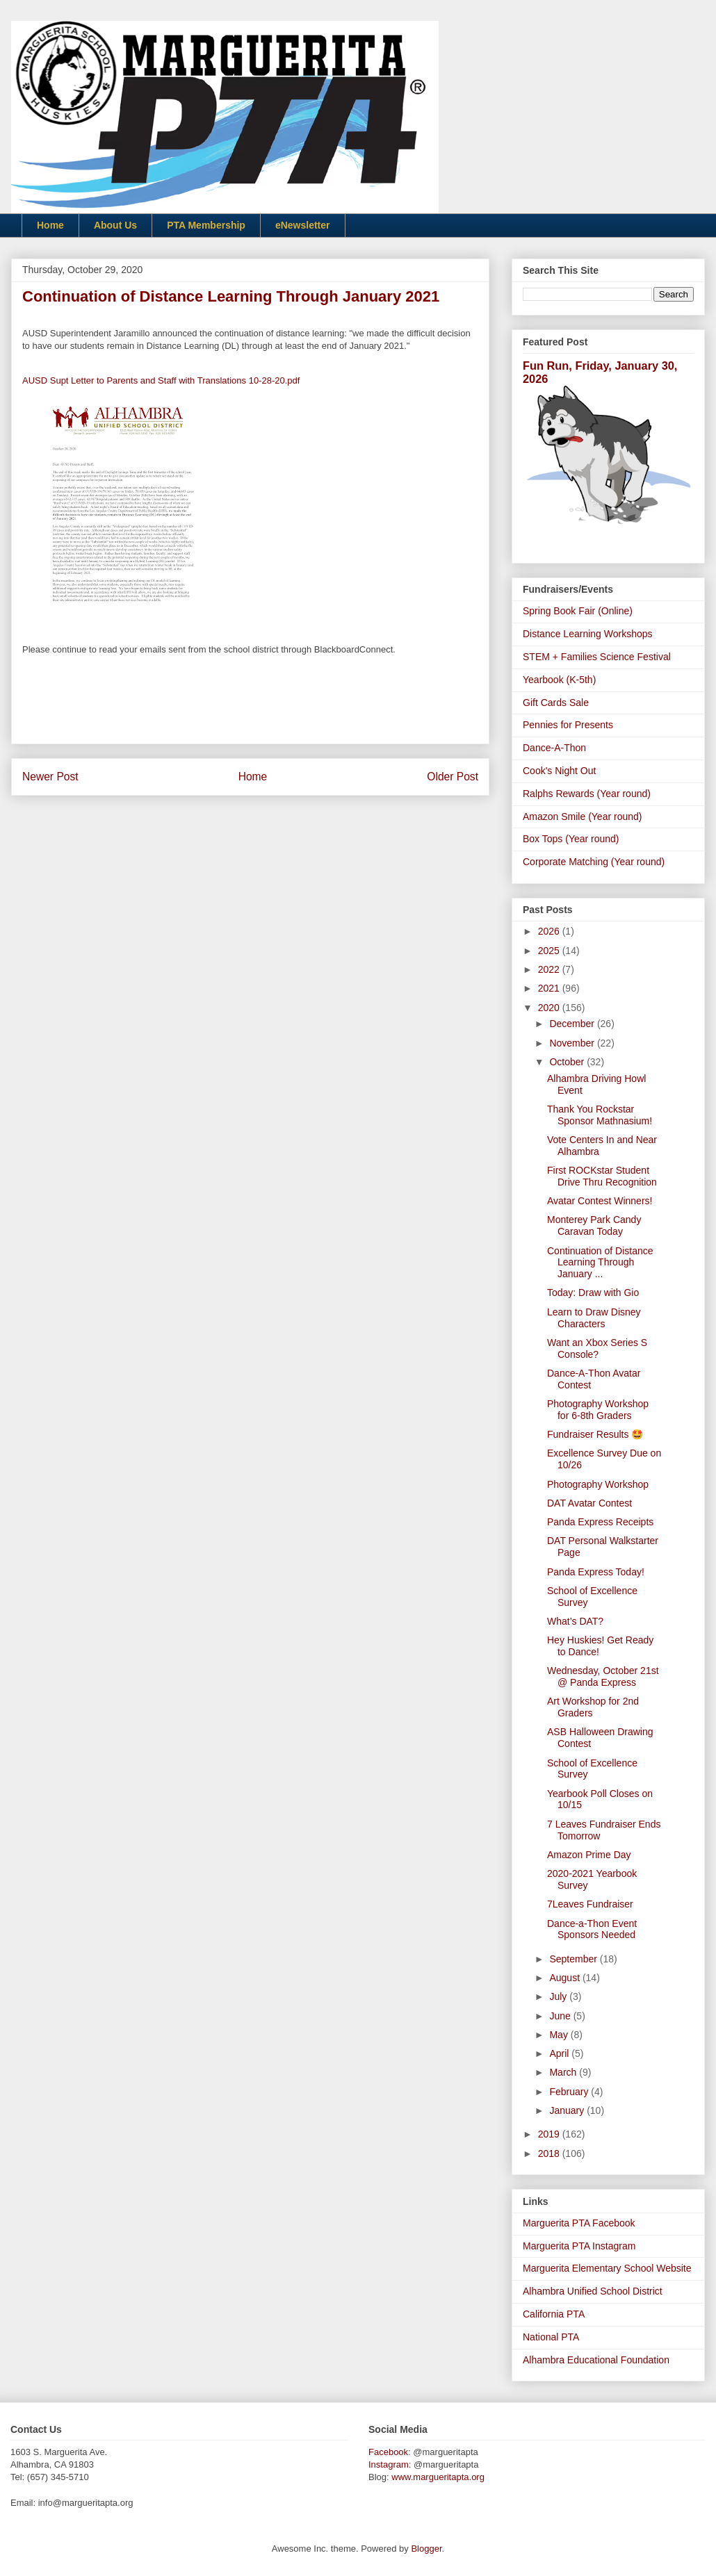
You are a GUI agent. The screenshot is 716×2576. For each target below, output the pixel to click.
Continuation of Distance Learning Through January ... (600, 1262)
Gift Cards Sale (556, 702)
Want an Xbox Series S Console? (597, 1348)
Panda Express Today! (595, 1571)
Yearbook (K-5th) (559, 679)
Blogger (426, 2548)
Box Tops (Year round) (571, 838)
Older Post (452, 776)
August (565, 1977)
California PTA (554, 2314)
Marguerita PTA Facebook (579, 2223)
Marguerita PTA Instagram (579, 2245)
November (572, 1043)
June (561, 2015)
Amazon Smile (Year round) (582, 816)
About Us (115, 225)
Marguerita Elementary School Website (607, 2268)
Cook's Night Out (559, 770)
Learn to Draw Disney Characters (594, 1317)
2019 (550, 2134)
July (559, 1996)
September (574, 1958)
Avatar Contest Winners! (599, 1200)
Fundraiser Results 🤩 (595, 1434)
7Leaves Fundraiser (590, 1904)
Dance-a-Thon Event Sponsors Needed (592, 1929)
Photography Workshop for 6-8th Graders (598, 1409)
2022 (550, 969)
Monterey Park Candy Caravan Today (594, 1225)
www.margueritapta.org (438, 2477)
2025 (550, 950)
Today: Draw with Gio (593, 1292)
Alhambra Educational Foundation (596, 2359)
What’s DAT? (575, 1621)
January (568, 2110)
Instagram (388, 2464)
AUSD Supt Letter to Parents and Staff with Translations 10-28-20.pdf (161, 380)
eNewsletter (302, 225)
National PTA (551, 2337)
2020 (550, 1007)
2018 (550, 2153)
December (572, 1023)
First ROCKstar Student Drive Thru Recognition (602, 1176)
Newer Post (50, 776)
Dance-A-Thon (554, 747)
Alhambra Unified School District (592, 2291)
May (559, 2034)
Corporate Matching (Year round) (594, 861)
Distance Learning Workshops (588, 633)
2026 (550, 931)
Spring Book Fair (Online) (578, 610)
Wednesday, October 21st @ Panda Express (603, 1676)
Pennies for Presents (568, 724)
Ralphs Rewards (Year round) (587, 793)
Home (50, 225)
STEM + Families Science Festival (597, 656)
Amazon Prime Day (589, 1854)
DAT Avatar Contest (589, 1503)
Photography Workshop (598, 1484)
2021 (550, 988)
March (564, 2072)
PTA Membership (206, 225)
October (568, 1061)
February (570, 2091)
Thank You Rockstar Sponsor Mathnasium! (599, 1115)
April (560, 2053)
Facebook (388, 2452)
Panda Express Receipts (600, 1521)
